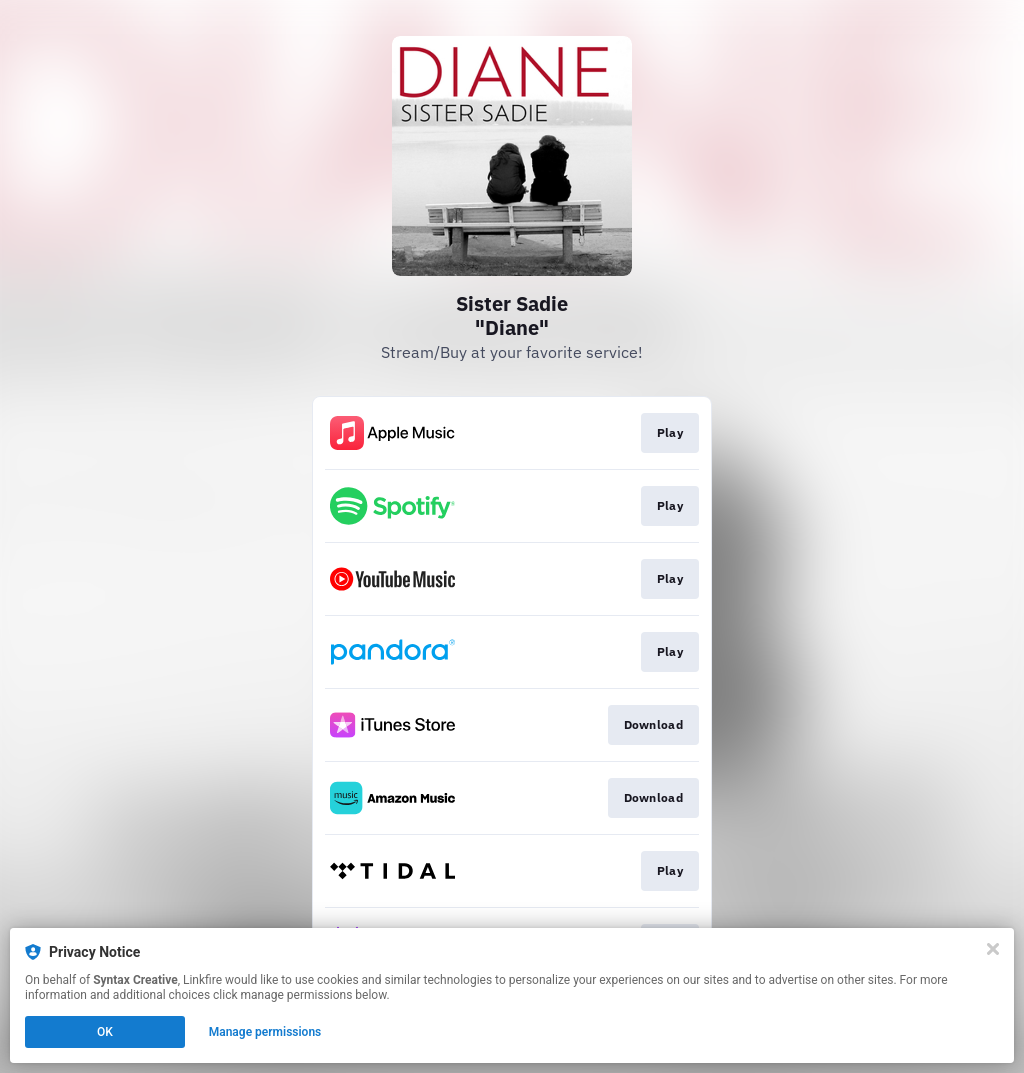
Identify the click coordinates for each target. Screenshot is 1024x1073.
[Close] (993, 949)
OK (105, 1032)
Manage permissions (265, 1032)
